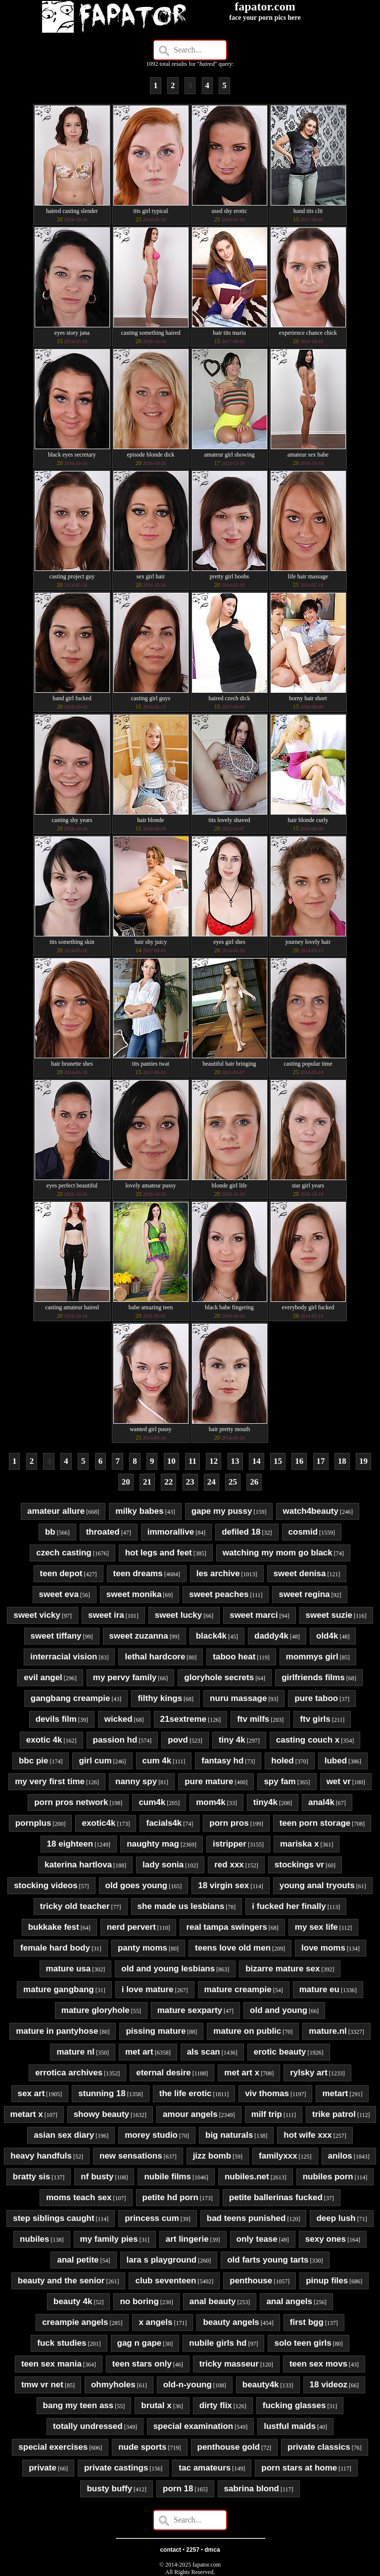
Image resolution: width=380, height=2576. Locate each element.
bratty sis (31, 2176)
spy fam (279, 1781)
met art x (241, 2072)
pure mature (209, 1781)
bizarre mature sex (282, 1968)
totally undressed (88, 2426)
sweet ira (106, 1615)
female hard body (55, 1948)
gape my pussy (221, 1511)
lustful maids (290, 2426)
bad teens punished (246, 2218)
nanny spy (136, 1781)
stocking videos (45, 1885)
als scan (203, 2052)
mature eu (319, 1989)
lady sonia (163, 1864)
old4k (327, 1636)
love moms (323, 1948)
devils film (56, 1719)
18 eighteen (70, 1844)
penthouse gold (228, 2447)
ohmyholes (113, 2384)
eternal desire (163, 2072)
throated (103, 1532)
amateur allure (56, 1511)
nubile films (167, 2176)
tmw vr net (42, 2384)
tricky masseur (229, 2364)
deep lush (335, 2218)
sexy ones (325, 2239)
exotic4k (98, 1823)
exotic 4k (44, 1740)
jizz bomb (212, 2156)
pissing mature (156, 2031)
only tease (257, 2239)
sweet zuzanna (138, 1636)
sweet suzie (329, 1615)
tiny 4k (232, 1740)
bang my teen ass (78, 2405)
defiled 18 (241, 1532)
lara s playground (162, 2260)
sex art (31, 2093)
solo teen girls (302, 2343)
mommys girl (312, 1656)
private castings (116, 2468)
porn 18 (178, 2488)
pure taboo (316, 1698)
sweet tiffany (56, 1636)
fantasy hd (222, 1760)
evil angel (43, 1677)
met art (139, 2052)
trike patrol (334, 2114)
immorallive (170, 1532)
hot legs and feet (158, 1552)
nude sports (142, 2447)
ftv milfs (253, 1719)
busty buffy (109, 2488)
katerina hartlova (78, 1864)
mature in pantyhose (57, 2031)
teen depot (61, 1573)
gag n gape (139, 2343)
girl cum (95, 1760)
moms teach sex (78, 2197)
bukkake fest (53, 1927)
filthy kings (160, 1698)
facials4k (164, 1823)
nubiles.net (247, 2176)
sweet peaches (218, 1594)
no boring (139, 2301)
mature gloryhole (95, 2010)
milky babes (139, 1511)
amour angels (190, 2114)
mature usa (68, 1968)
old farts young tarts (267, 2260)
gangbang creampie (70, 1698)
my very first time (50, 1781)
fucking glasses (294, 2405)
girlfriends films (313, 1677)
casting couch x (307, 1740)
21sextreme (183, 1719)
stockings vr (299, 1864)
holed (282, 1760)
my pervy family (125, 1677)
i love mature (148, 1989)
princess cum (152, 2218)
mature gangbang (58, 1989)
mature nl (75, 2052)
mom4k (211, 1802)
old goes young (136, 1885)
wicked (118, 1719)
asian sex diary (64, 2135)
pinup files (327, 2280)
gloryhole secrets (219, 1677)
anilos (340, 2156)
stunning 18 (101, 2093)
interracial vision (63, 1656)
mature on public (247, 2031)
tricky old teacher (75, 1906)
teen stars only (142, 2364)
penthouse (251, 2280)
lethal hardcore (155, 1656)
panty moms (142, 1948)
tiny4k (265, 1802)
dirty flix (215, 2405)
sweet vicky (36, 1615)
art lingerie (187, 2239)
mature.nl (328, 2031)
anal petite (77, 2260)
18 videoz (329, 2384)
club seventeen (165, 2280)
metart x (26, 2114)
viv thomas (267, 2093)
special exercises (53, 2447)
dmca (212, 2549)
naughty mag (153, 1844)
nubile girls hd (217, 2343)
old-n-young (187, 2384)
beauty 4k (72, 2301)
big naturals (229, 2135)
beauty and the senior (61, 2280)
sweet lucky (178, 1615)
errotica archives (68, 2072)
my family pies (109, 2239)
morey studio (151, 2135)
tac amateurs (205, 2468)
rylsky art (309, 2072)
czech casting (64, 1552)
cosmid (303, 1532)
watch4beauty (310, 1511)
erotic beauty (280, 2052)
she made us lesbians (181, 1906)
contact (170, 2549)
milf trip (266, 2114)
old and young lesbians (168, 1968)
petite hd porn (170, 2197)
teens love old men (233, 1948)
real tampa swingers (226, 1927)
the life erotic (185, 2093)
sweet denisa (300, 1573)
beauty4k (260, 2384)
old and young (278, 2010)
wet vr (339, 1781)
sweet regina (304, 1594)
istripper (229, 1844)
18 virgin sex (223, 1885)
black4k (211, 1636)
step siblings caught (53, 2218)
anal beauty (213, 2301)
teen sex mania (51, 2364)
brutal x (156, 2405)
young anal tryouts (317, 1885)
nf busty (97, 2176)
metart (335, 2093)
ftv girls (315, 1719)
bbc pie (33, 1760)
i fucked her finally (289, 1906)
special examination (193, 2426)
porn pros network (71, 1802)
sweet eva (59, 1594)
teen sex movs (318, 2364)
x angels (155, 2322)
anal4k (321, 1802)
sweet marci (254, 1615)
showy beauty (101, 2114)
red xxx (229, 1864)
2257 (192, 2549)
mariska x (299, 1844)
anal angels (289, 2301)
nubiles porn (328, 2176)
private (42, 2468)
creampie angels (75, 2322)
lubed (336, 1760)
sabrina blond (251, 2488)
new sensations (130, 2156)
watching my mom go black (277, 1552)
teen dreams (138, 1573)
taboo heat (234, 1656)
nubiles (34, 2239)
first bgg (307, 2322)
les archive (218, 1573)
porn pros (228, 1823)
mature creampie (238, 1989)
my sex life (316, 1927)
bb (50, 1532)
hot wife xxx (308, 2135)
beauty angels (231, 2322)
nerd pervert (131, 1927)
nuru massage (238, 1698)
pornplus (33, 1823)
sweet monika (134, 1594)
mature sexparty (189, 2010)
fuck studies (61, 2343)
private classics (318, 2447)
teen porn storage (315, 1823)
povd (178, 1740)
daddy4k (271, 1636)
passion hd (115, 1740)
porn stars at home (299, 2468)
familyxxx (278, 2156)
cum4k (152, 1802)
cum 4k (157, 1760)
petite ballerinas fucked (276, 2197)
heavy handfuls (41, 2156)
